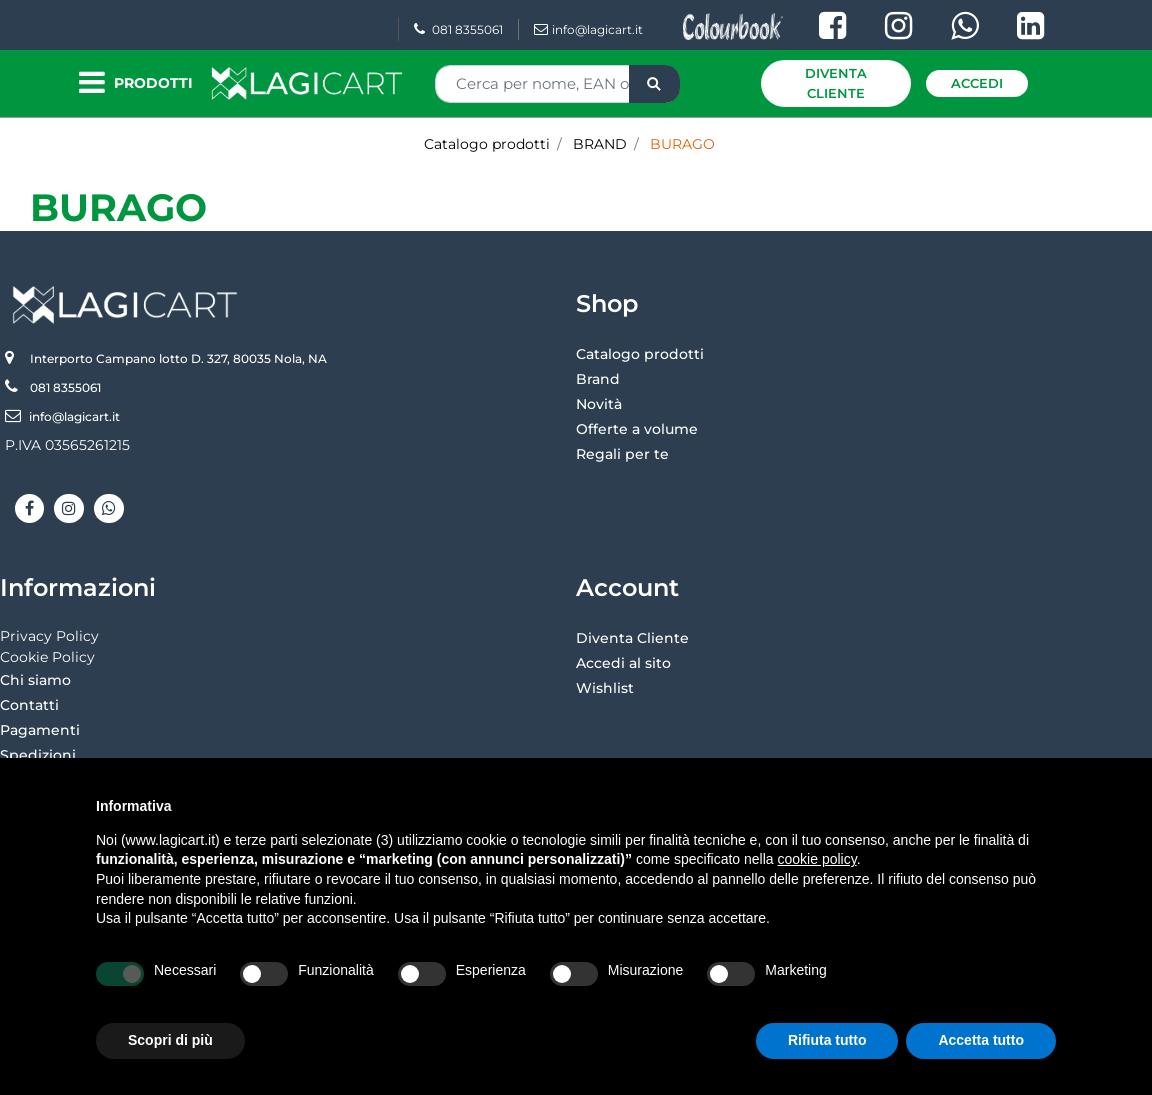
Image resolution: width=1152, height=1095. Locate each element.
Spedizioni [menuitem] (38, 755)
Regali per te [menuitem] (622, 454)
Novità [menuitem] (599, 404)
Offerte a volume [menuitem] (637, 429)
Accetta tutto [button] (981, 1040)
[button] (654, 84)
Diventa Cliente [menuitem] (632, 638)
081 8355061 (458, 29)
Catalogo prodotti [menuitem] (640, 354)
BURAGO (118, 207)
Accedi (977, 83)
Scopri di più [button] (170, 1040)
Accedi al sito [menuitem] (623, 663)
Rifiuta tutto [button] (827, 1040)
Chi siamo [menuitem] (35, 680)
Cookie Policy (47, 657)
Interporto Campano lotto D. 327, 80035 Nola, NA (178, 358)
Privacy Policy (49, 636)
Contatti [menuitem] (29, 705)
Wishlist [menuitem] (605, 688)
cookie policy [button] (817, 859)
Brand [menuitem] (598, 379)
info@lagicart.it (588, 29)
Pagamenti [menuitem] (40, 730)
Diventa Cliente (836, 83)
